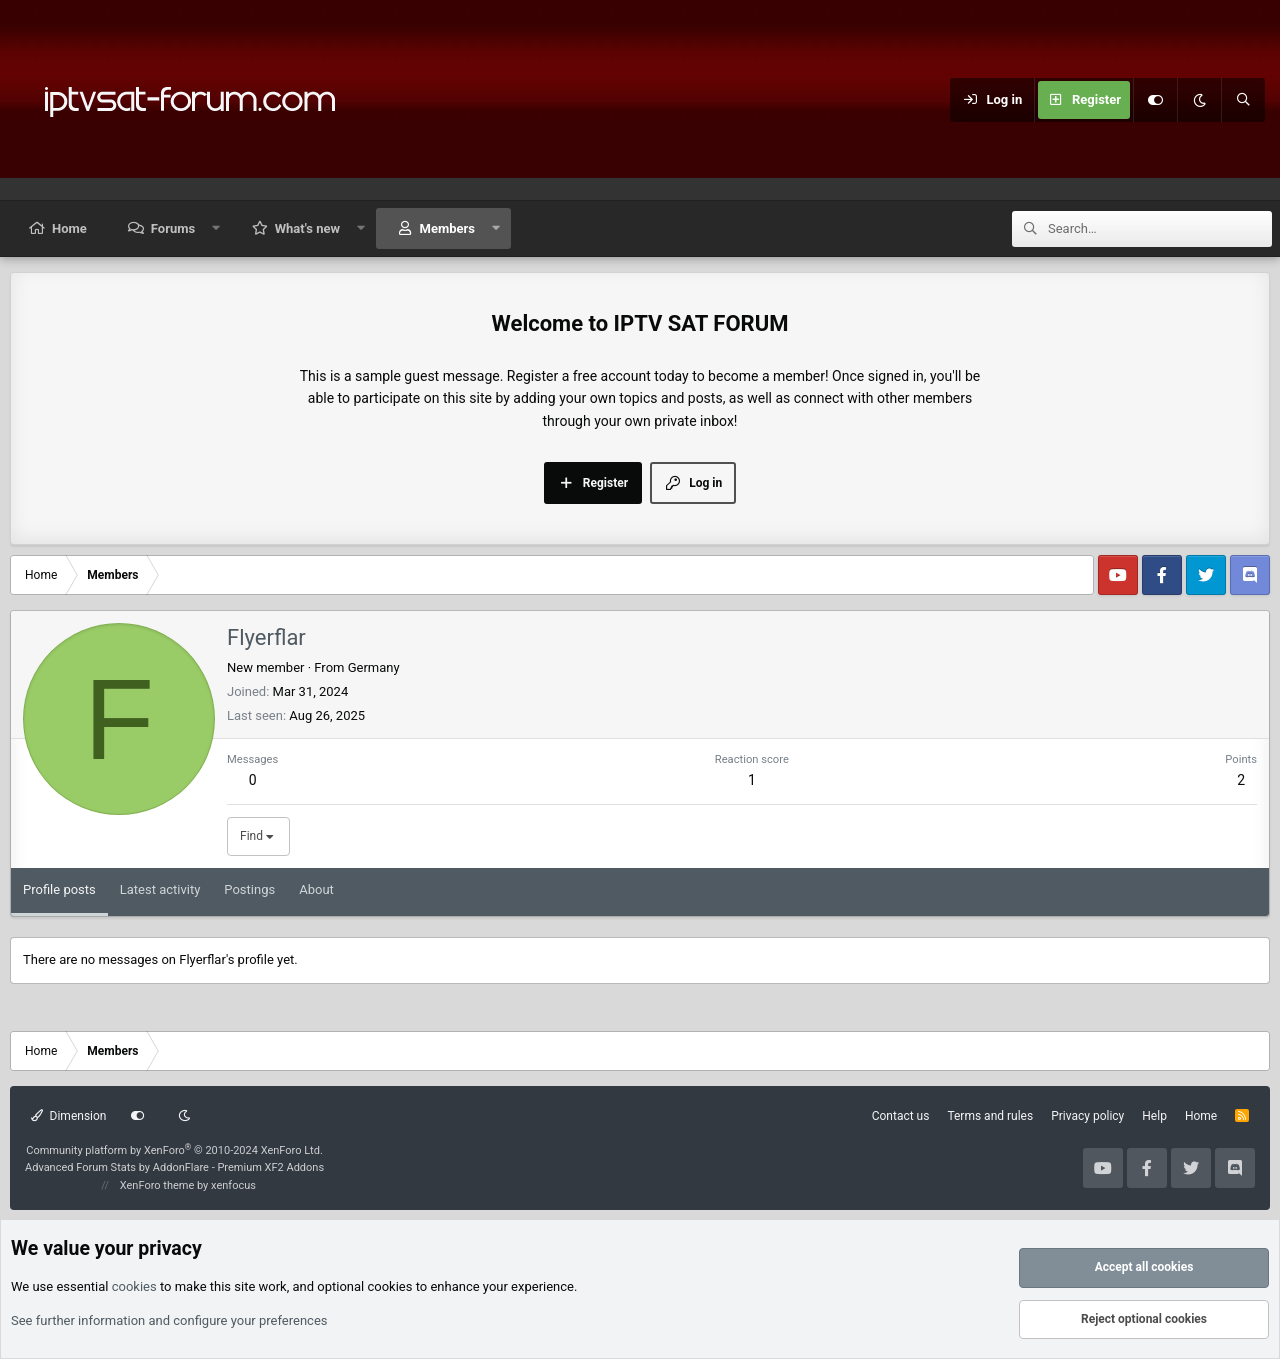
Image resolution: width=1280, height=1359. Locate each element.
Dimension (68, 1116)
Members (447, 228)
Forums (173, 228)
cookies (134, 1286)
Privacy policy (1087, 1116)
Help (1154, 1116)
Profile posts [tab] (59, 889)
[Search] (1243, 100)
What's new (307, 228)
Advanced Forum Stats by (174, 1167)
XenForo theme (157, 1185)
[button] (216, 228)
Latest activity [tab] (160, 889)
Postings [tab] (249, 889)
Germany (374, 667)
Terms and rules (990, 1116)
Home (69, 228)
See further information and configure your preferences (169, 1320)
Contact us (901, 1116)
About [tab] (316, 889)
